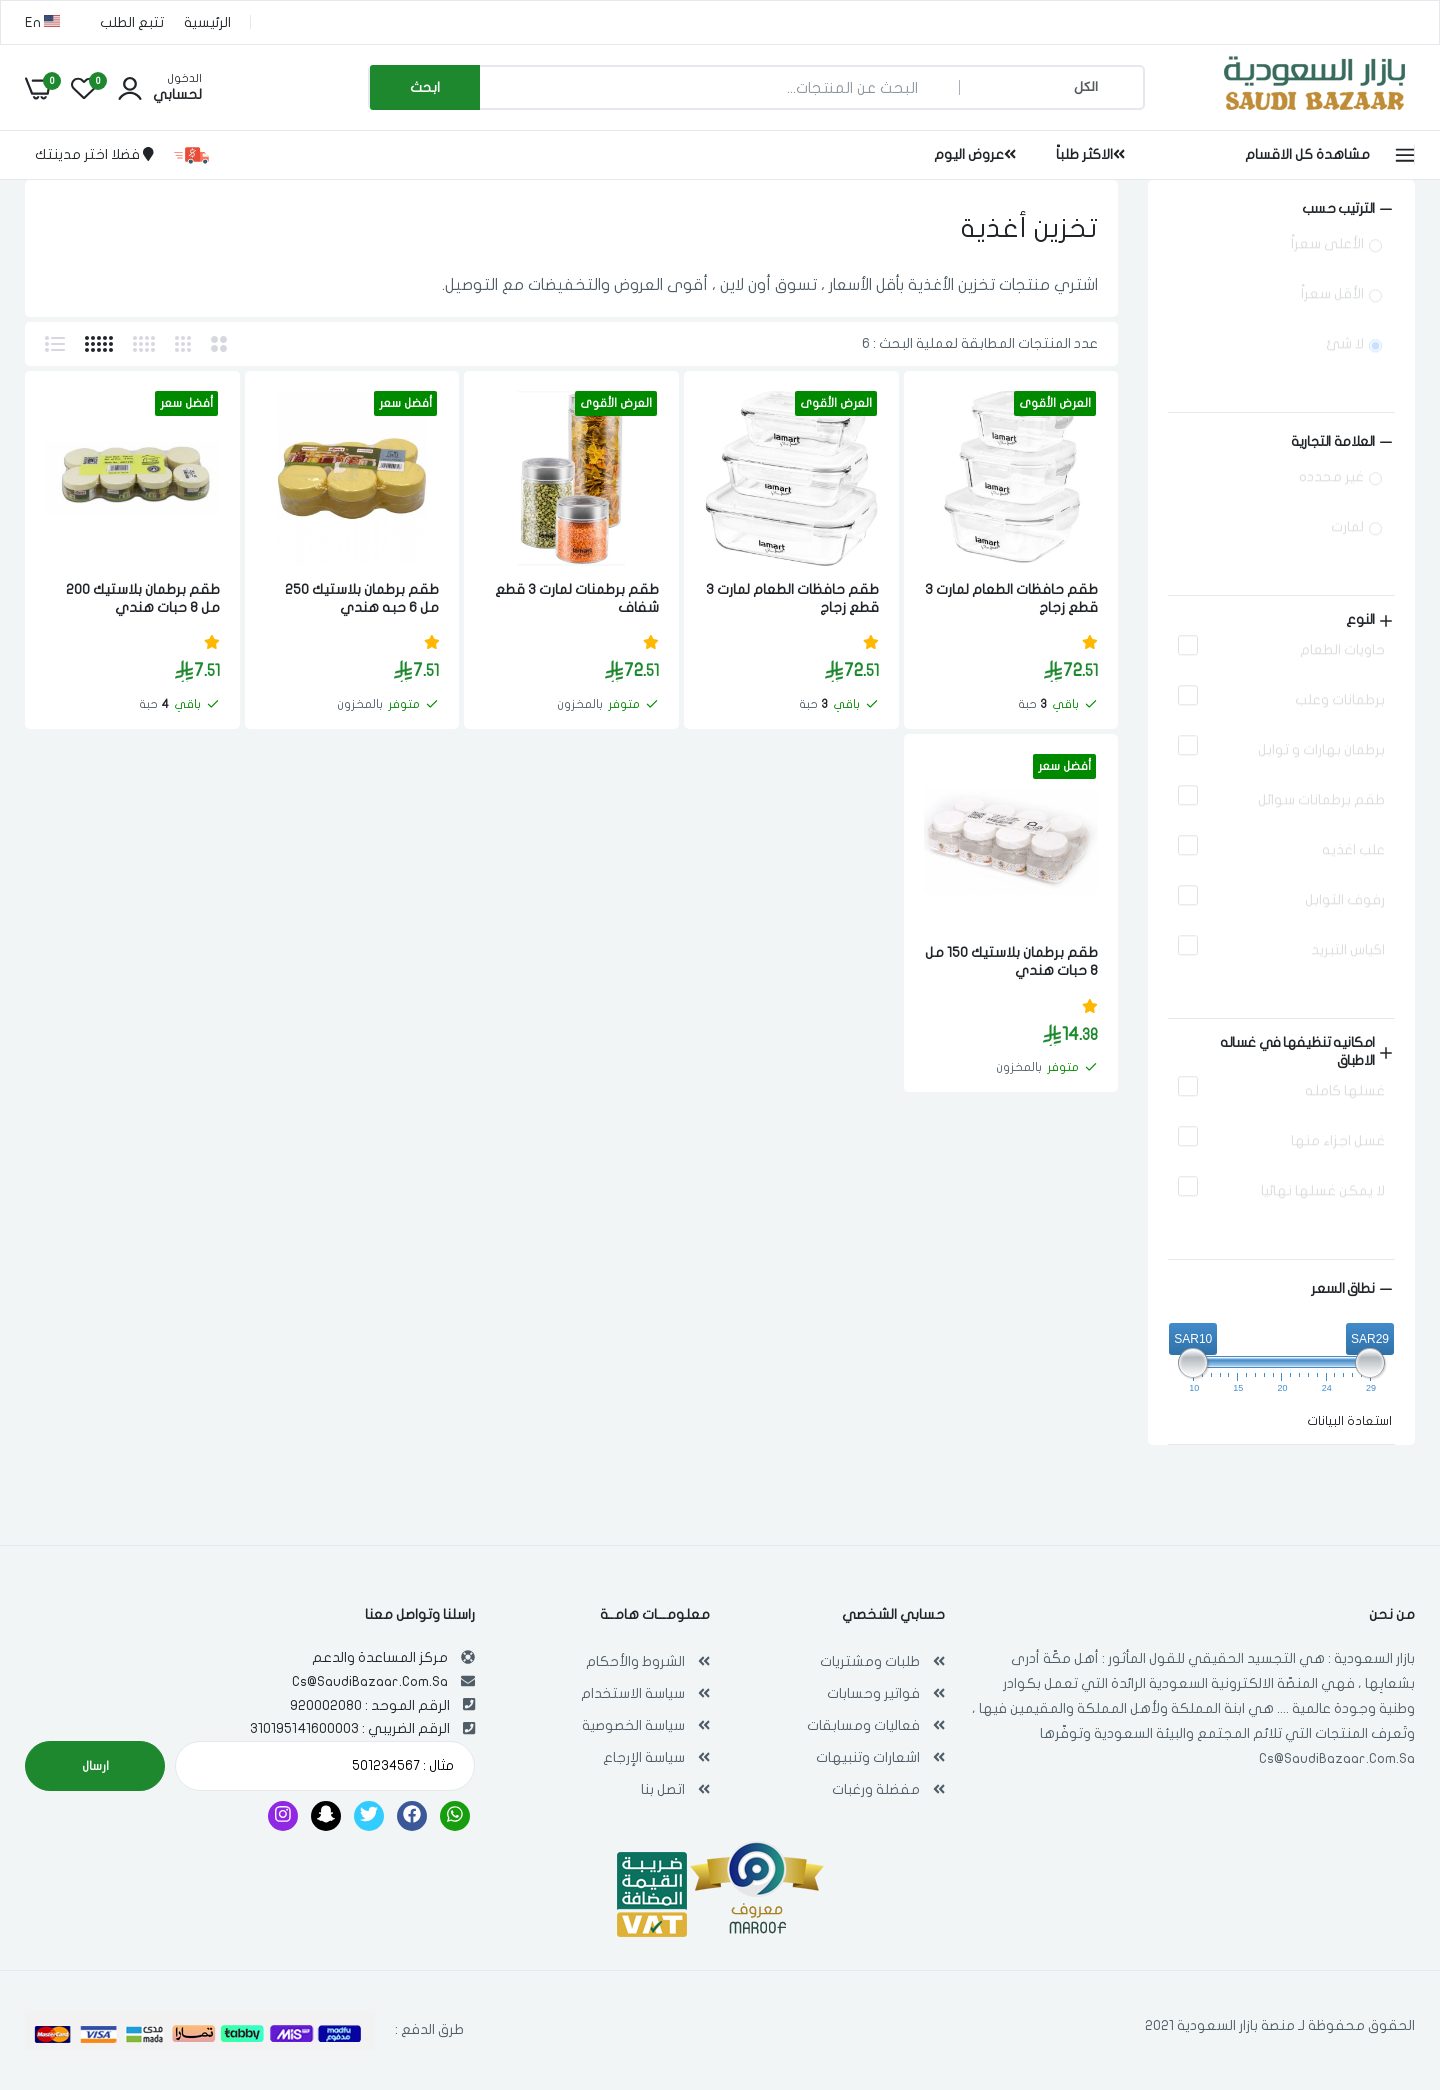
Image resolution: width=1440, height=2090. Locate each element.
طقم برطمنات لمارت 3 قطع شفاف (577, 598)
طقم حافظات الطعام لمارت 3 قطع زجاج (1011, 598)
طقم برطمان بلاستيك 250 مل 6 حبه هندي (362, 598)
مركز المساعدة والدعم (380, 1657)
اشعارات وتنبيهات (868, 1757)
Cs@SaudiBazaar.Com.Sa (1337, 1758)
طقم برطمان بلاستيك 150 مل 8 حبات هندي (1011, 961)
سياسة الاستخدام (633, 1693)
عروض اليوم (975, 154)
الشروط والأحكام (635, 1661)
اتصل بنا (663, 1789)
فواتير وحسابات (873, 1693)
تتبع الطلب (132, 22)
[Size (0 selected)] (1281, 442)
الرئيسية (207, 22)
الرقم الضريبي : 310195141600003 (350, 1728)
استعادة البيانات (1349, 1421)
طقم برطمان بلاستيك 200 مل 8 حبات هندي (143, 598)
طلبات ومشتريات (870, 1661)
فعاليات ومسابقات (863, 1725)
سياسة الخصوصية (633, 1725)
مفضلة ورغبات (876, 1789)
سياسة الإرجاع (644, 1757)
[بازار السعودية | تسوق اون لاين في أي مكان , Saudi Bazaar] (1315, 113)
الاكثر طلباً (1090, 154)
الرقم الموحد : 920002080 (370, 1705)
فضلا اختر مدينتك (94, 154)
